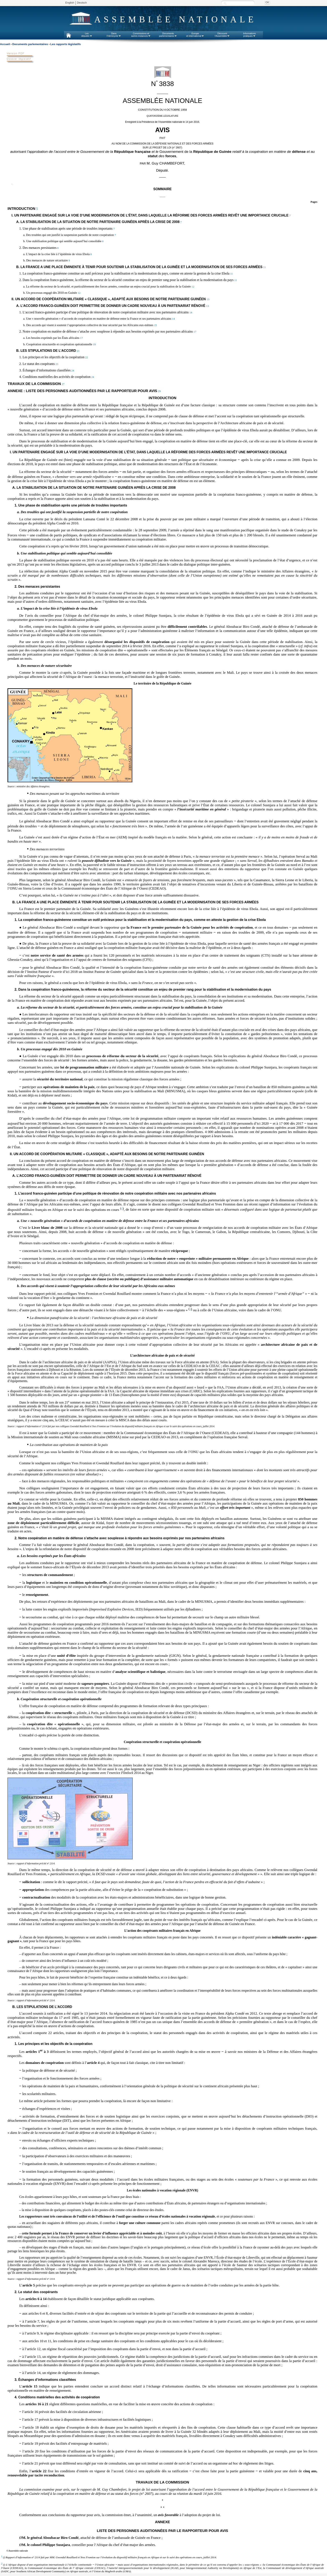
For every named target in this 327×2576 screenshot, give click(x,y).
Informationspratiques (249, 34)
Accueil (5, 44)
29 (159, 391)
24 (72, 370)
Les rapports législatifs (65, 44)
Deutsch (82, 2)
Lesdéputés (86, 34)
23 (56, 364)
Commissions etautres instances (141, 34)
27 (62, 384)
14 (190, 312)
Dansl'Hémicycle (114, 34)
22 (86, 357)
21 (78, 350)
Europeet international (195, 34)
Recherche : (225, 3)
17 (194, 331)
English (69, 2)
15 (155, 325)
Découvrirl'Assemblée (222, 34)
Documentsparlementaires (168, 34)
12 (192, 286)
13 (207, 299)
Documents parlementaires (30, 44)
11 (264, 267)
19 (94, 344)
